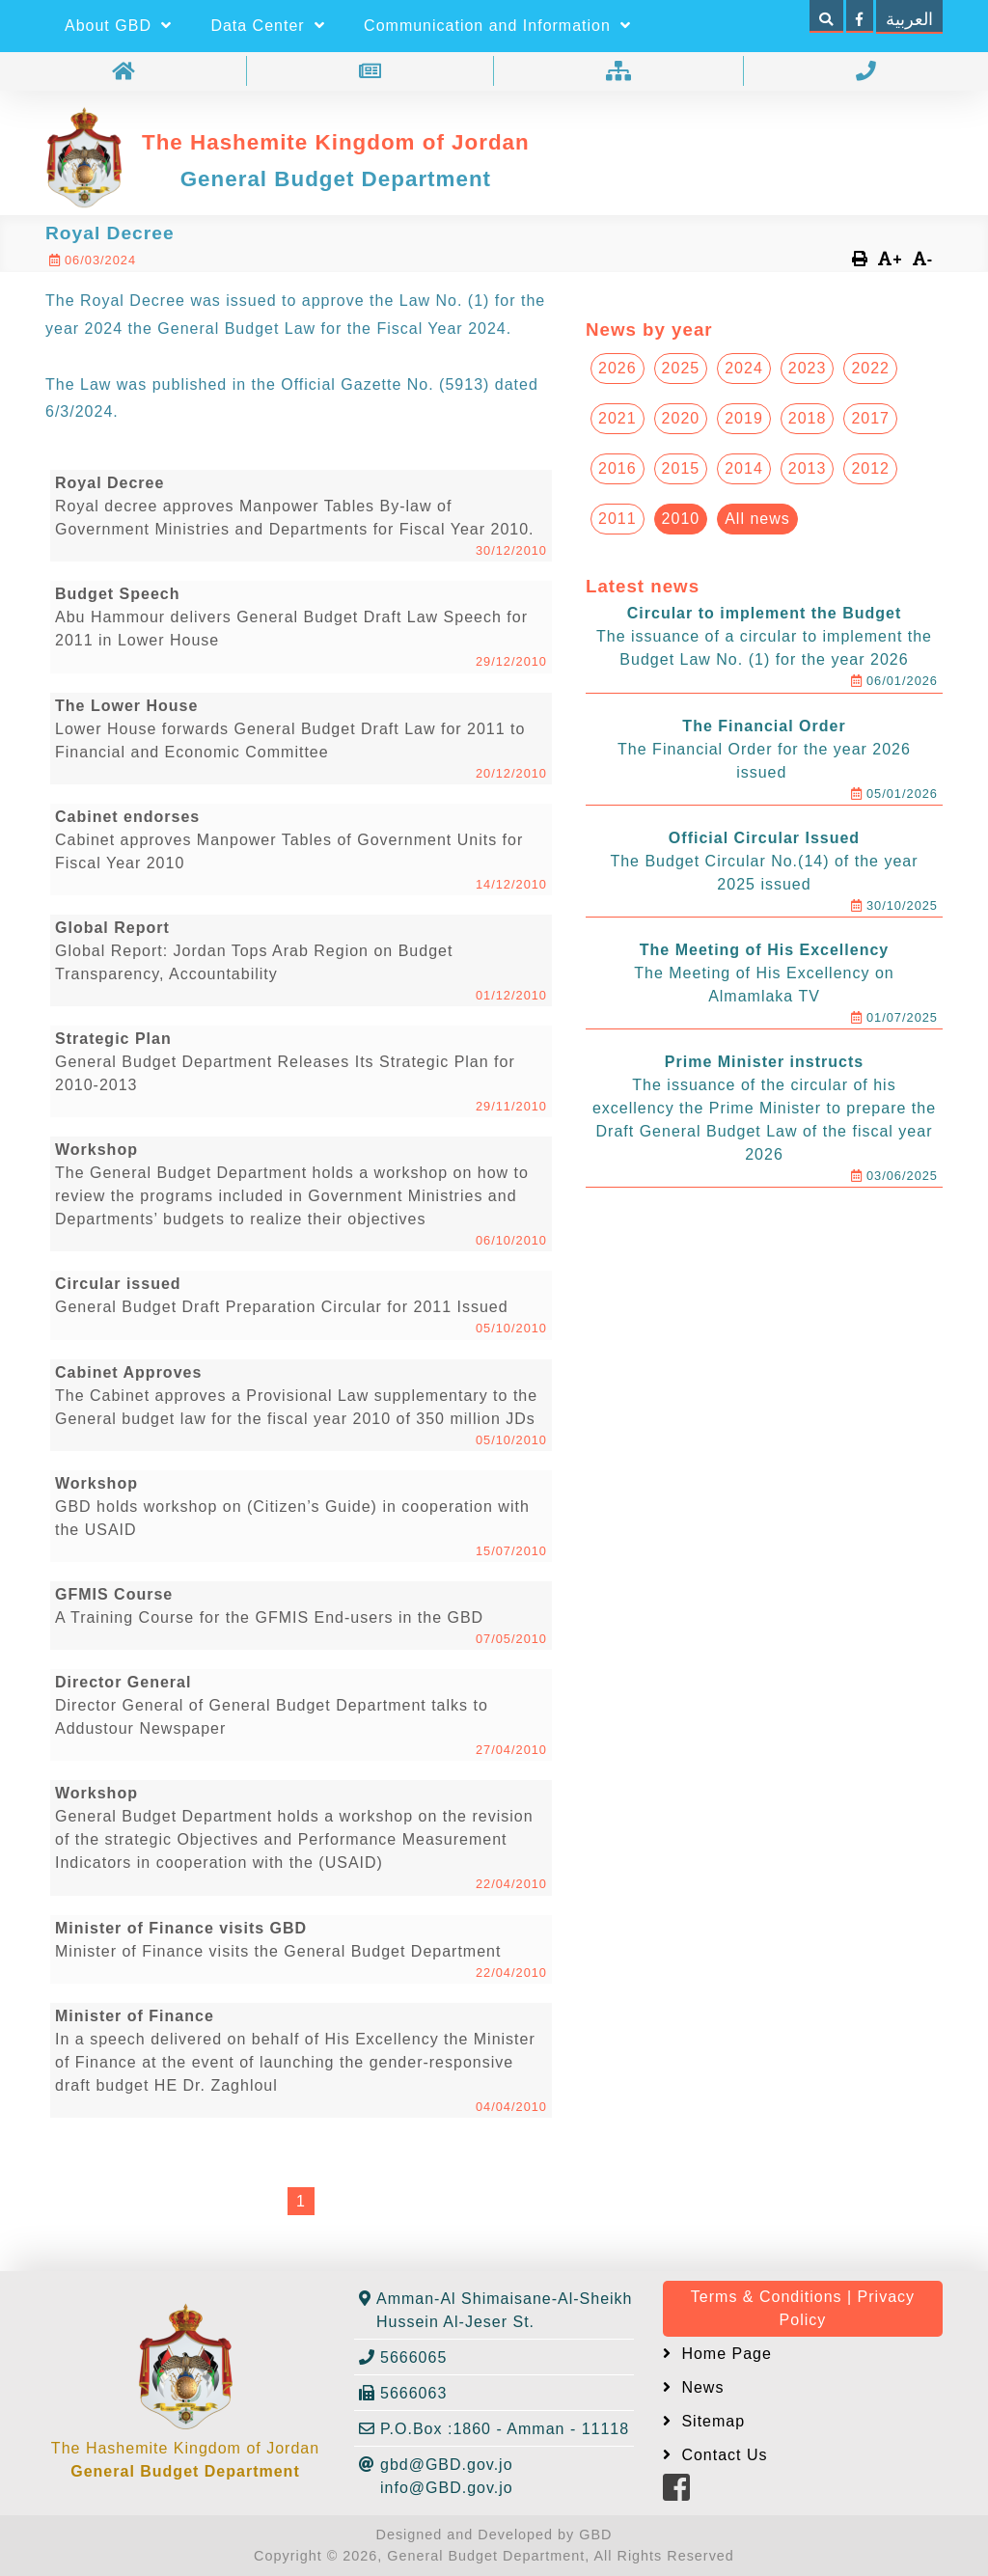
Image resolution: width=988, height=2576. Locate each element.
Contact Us (722, 2455)
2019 (744, 418)
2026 (617, 368)
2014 (744, 468)
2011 (617, 518)
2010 (681, 518)
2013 (807, 468)
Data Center (267, 25)
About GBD (118, 25)
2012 (870, 468)
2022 (870, 368)
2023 (807, 368)
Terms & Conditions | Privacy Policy (803, 2308)
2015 (681, 468)
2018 (807, 418)
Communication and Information (497, 25)
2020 (681, 418)
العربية (909, 19)
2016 (617, 468)
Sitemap (710, 2421)
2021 (617, 418)
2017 (870, 418)
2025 (681, 368)
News (700, 2387)
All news (757, 518)
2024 (744, 368)
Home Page (724, 2353)
